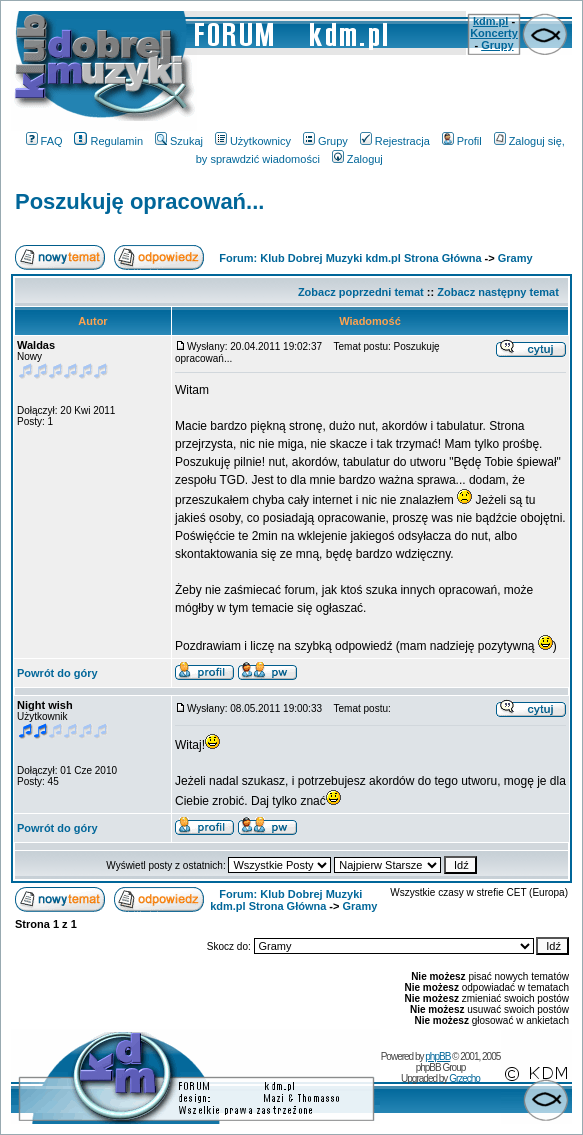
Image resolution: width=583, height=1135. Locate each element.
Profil (462, 141)
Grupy (497, 45)
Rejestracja (395, 141)
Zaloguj (357, 159)
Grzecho (464, 1078)
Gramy (515, 258)
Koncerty (494, 33)
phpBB (437, 1056)
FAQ (44, 141)
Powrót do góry (57, 673)
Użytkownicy (253, 141)
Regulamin (108, 141)
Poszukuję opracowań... (139, 201)
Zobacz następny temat (498, 292)
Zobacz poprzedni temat (361, 292)
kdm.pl (490, 21)
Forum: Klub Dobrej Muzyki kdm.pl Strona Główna (350, 258)
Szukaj (179, 141)
